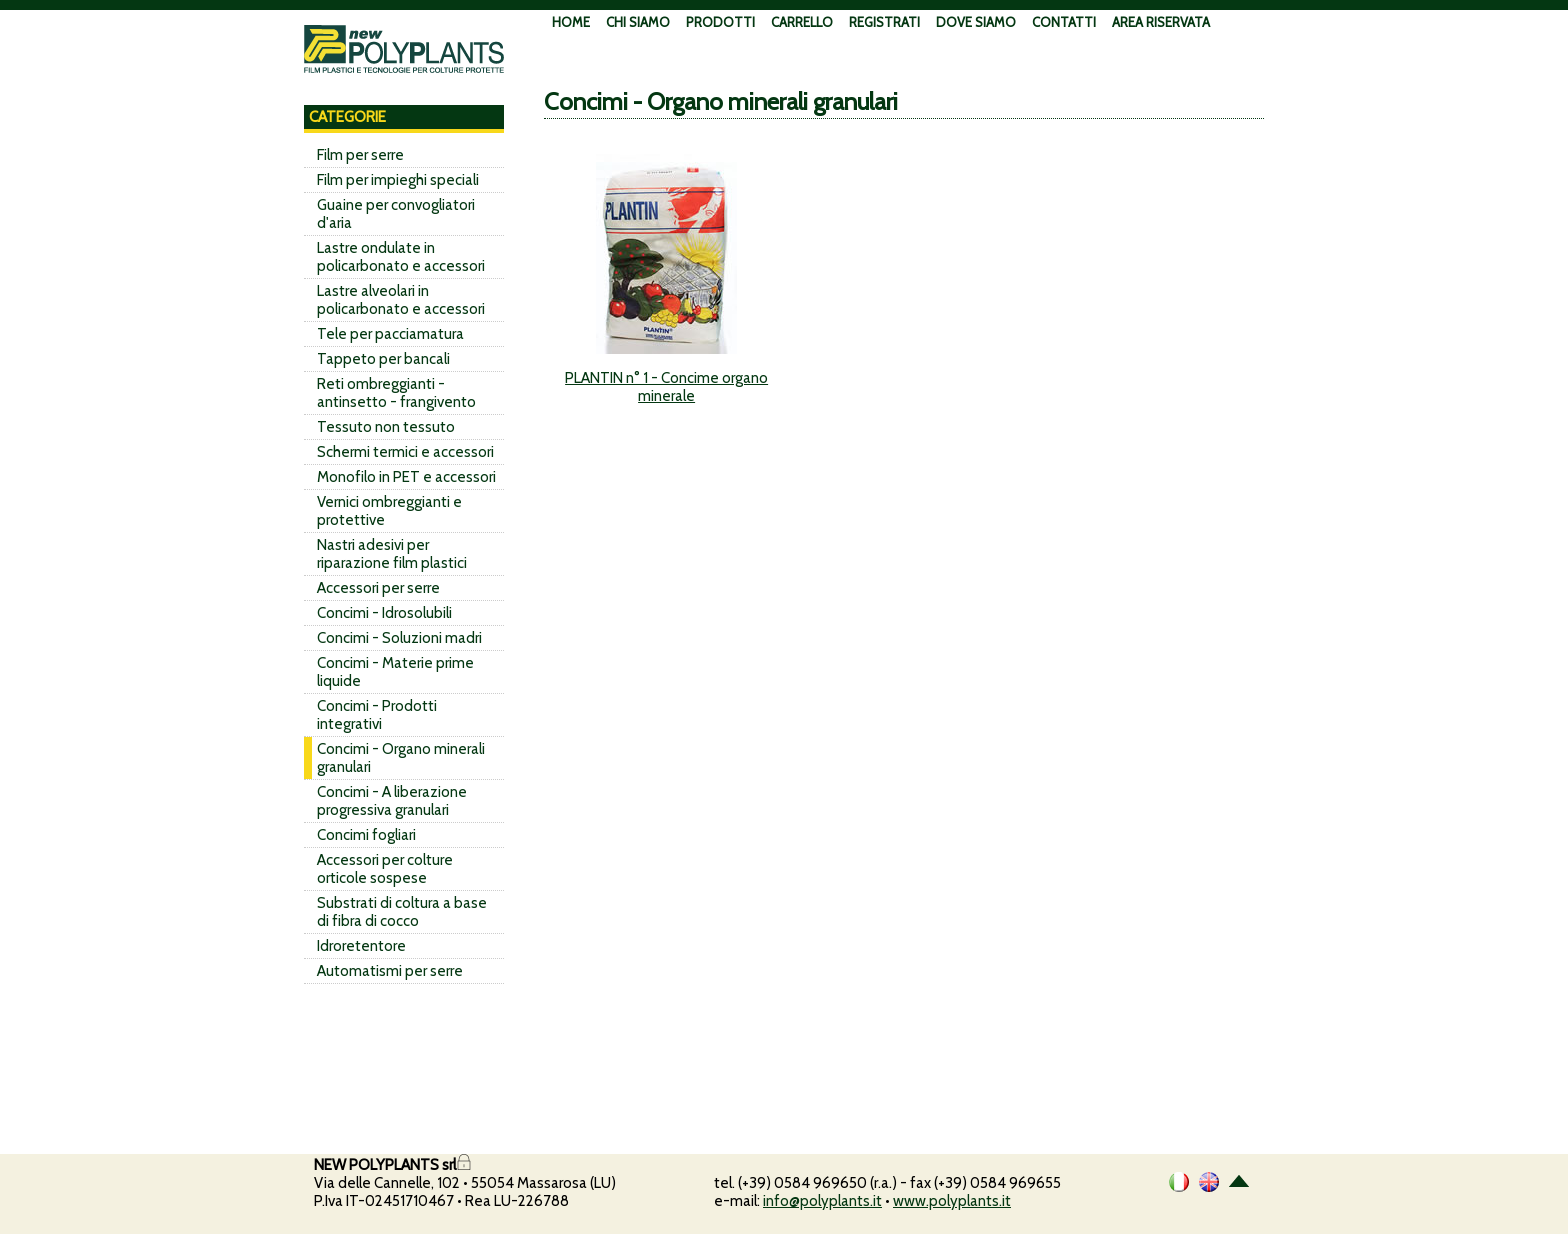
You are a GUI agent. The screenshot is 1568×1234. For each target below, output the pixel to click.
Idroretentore (361, 946)
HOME (571, 22)
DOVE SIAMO (976, 22)
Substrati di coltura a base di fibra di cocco (402, 912)
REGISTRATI (884, 22)
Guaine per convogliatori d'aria (396, 214)
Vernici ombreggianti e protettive (389, 511)
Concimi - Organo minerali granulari (401, 758)
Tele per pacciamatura (390, 334)
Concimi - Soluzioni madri (399, 638)
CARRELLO (802, 22)
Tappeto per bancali (383, 359)
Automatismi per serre (390, 971)
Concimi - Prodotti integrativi (377, 715)
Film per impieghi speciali (398, 180)
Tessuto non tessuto (386, 427)
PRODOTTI (720, 22)
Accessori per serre (378, 588)
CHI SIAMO (638, 22)
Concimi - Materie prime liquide (395, 672)
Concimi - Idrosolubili (384, 613)
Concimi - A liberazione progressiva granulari (392, 801)
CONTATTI (1064, 22)
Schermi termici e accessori (405, 452)
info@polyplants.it (822, 1201)
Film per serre (360, 155)
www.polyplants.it (952, 1201)
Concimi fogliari (366, 835)
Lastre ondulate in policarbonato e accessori (401, 257)
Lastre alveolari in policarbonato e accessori (401, 300)
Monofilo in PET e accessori (406, 477)
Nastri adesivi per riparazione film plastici (392, 554)
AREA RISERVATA (1161, 22)
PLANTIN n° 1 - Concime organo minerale (666, 387)
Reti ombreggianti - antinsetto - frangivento (396, 393)
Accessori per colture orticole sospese (385, 869)
